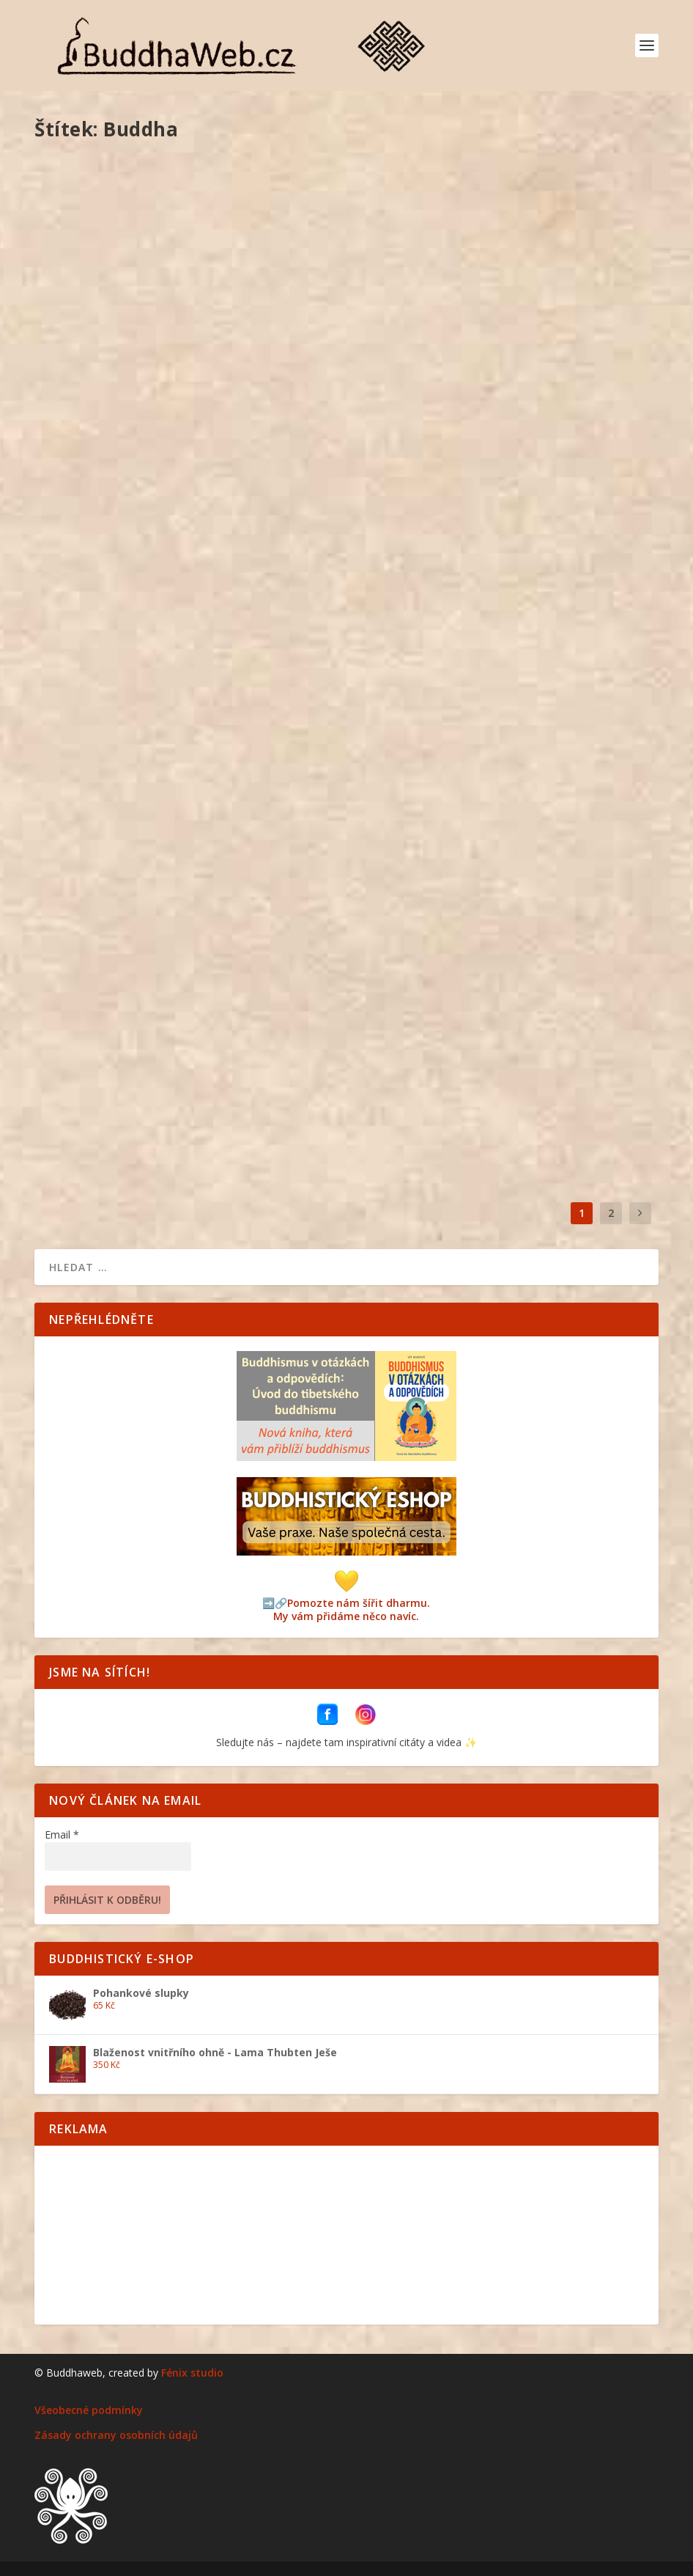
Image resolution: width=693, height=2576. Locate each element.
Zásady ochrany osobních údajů (116, 2435)
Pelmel (189, 376)
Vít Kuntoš (83, 376)
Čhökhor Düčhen (420, 702)
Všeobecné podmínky (88, 2410)
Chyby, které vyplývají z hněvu (144, 354)
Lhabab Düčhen (417, 354)
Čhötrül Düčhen (417, 1050)
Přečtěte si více (102, 452)
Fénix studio (192, 2373)
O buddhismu (199, 1073)
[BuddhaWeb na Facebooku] (329, 1721)
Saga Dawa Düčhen (107, 1050)
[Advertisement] (346, 2233)
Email (62, 1834)
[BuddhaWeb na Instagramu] (365, 1721)
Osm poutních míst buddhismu (144, 702)
